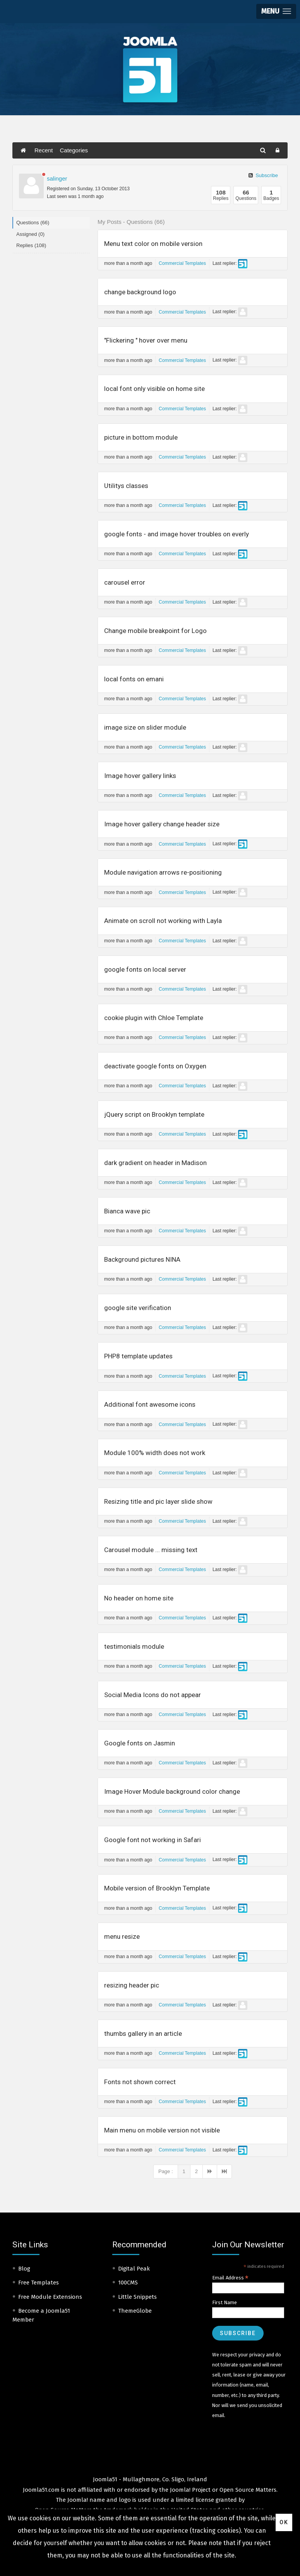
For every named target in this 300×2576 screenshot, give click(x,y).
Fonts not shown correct (140, 2082)
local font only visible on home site (154, 388)
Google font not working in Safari (152, 1840)
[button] (276, 11)
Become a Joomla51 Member (41, 2315)
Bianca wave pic (127, 1211)
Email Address (230, 2277)
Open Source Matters (247, 2489)
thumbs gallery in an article (143, 2033)
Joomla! (77, 2499)
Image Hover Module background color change (172, 1791)
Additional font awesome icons (149, 1404)
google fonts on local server (145, 969)
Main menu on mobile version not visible (162, 2130)
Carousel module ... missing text (150, 1550)
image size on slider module (145, 727)
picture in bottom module (141, 437)
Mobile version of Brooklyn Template (157, 1888)
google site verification (137, 1308)
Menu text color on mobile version (153, 243)
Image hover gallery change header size (161, 824)
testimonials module (134, 1646)
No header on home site (138, 1598)
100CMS (128, 2282)
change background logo (140, 292)
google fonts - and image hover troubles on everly (176, 534)
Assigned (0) (30, 234)
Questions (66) (32, 222)
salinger (57, 178)
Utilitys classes (126, 486)
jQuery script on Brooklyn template (154, 1114)
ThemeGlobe (135, 2310)
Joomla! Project (189, 2489)
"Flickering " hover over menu (145, 340)
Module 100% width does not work (154, 1453)
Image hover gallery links (140, 776)
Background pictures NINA (142, 1259)
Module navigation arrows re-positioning (163, 872)
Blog (24, 2268)
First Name (224, 2302)
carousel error (124, 582)
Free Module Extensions (50, 2296)
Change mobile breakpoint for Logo (155, 631)
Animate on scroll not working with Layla (163, 921)
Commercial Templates (182, 263)
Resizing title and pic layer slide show (158, 1501)
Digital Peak (134, 2268)
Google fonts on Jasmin (139, 1743)
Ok (283, 2522)
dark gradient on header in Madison (155, 1163)
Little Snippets (137, 2296)
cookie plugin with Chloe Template (153, 1018)
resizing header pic (131, 1985)
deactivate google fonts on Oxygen (155, 1066)
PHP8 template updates (138, 1356)
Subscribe (263, 175)
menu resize (122, 1936)
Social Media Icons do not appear (152, 1695)
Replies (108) (31, 245)
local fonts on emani (134, 679)
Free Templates (38, 2282)
